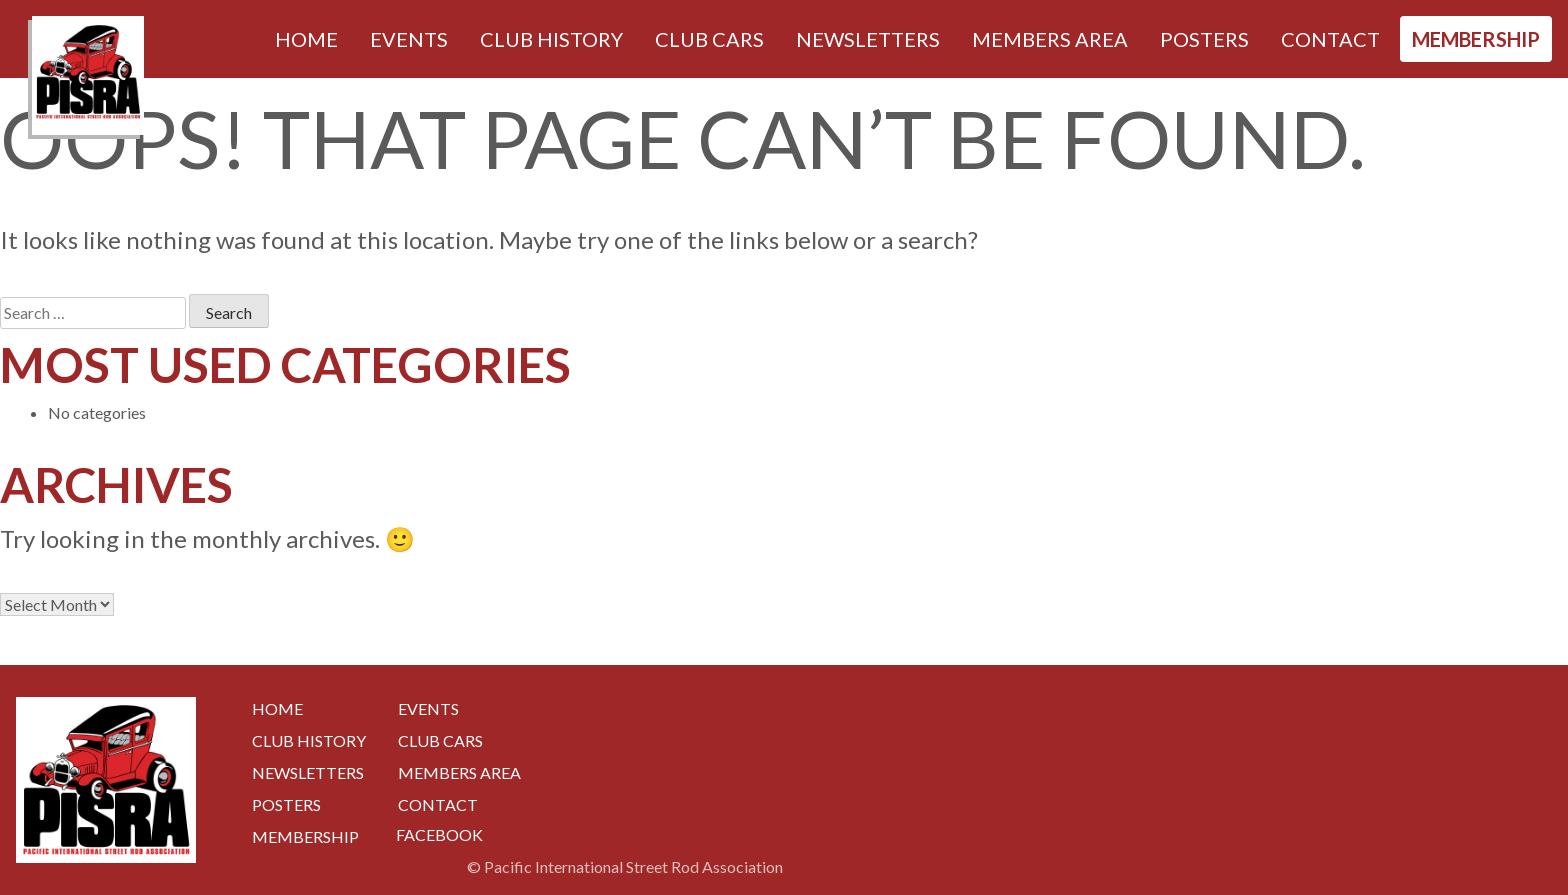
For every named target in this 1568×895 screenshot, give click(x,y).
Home (306, 39)
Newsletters (868, 39)
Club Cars (709, 39)
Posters (1204, 39)
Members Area (1050, 39)
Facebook (439, 834)
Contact (1330, 39)
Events (409, 39)
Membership (1476, 39)
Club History (551, 39)
